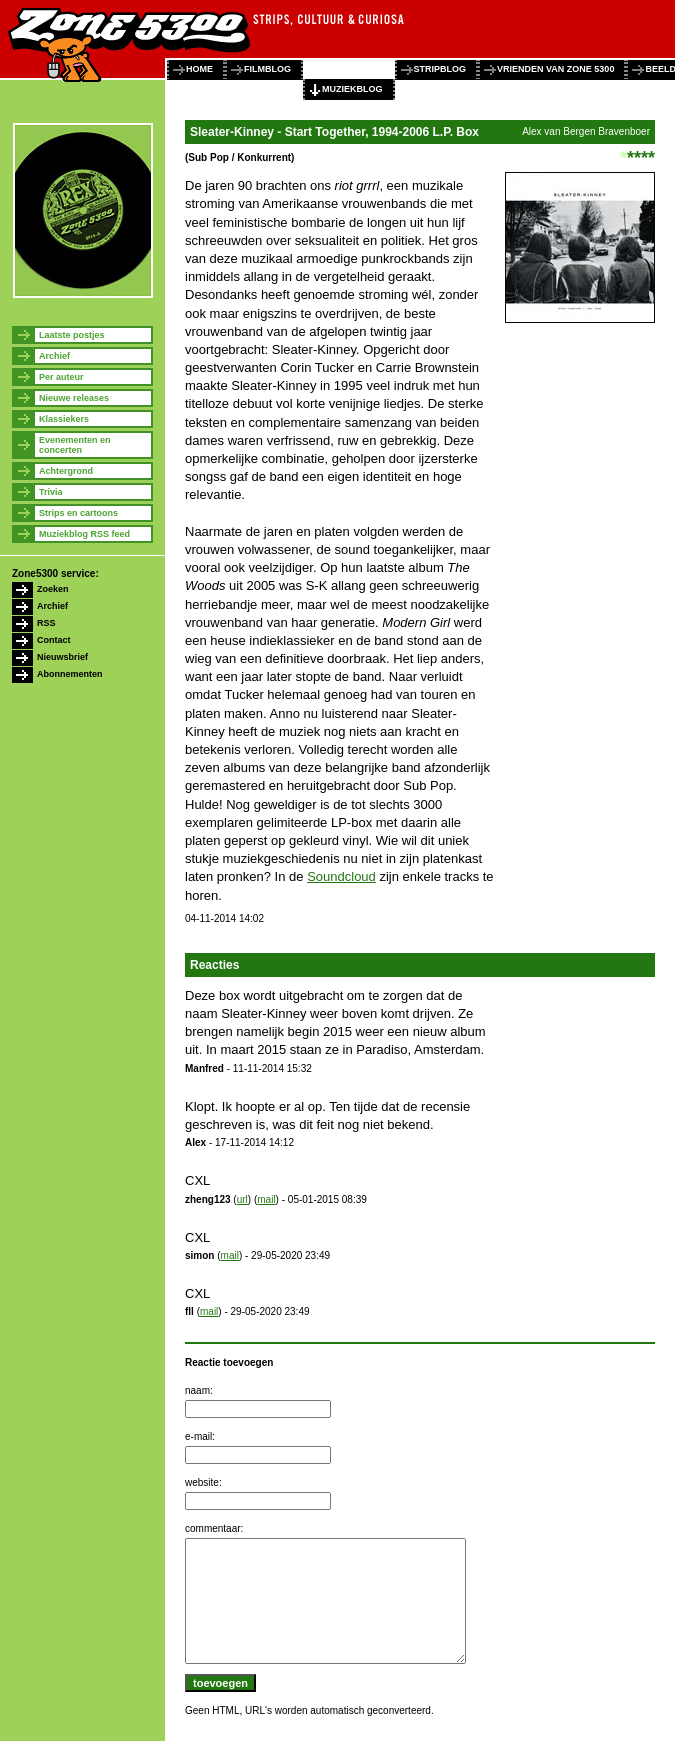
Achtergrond (66, 471)
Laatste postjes (72, 335)
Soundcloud (341, 876)
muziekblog (352, 89)
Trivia (51, 492)
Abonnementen (70, 674)
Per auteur (61, 377)
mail (266, 1199)
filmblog (267, 69)
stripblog (440, 69)
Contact (54, 640)
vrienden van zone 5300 (555, 69)
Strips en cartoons (78, 513)
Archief (54, 356)
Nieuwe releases (74, 398)
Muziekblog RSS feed (84, 534)
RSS (46, 623)
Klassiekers (64, 419)
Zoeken (53, 589)
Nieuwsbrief (62, 657)
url (242, 1199)
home (199, 69)
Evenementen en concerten (75, 445)
